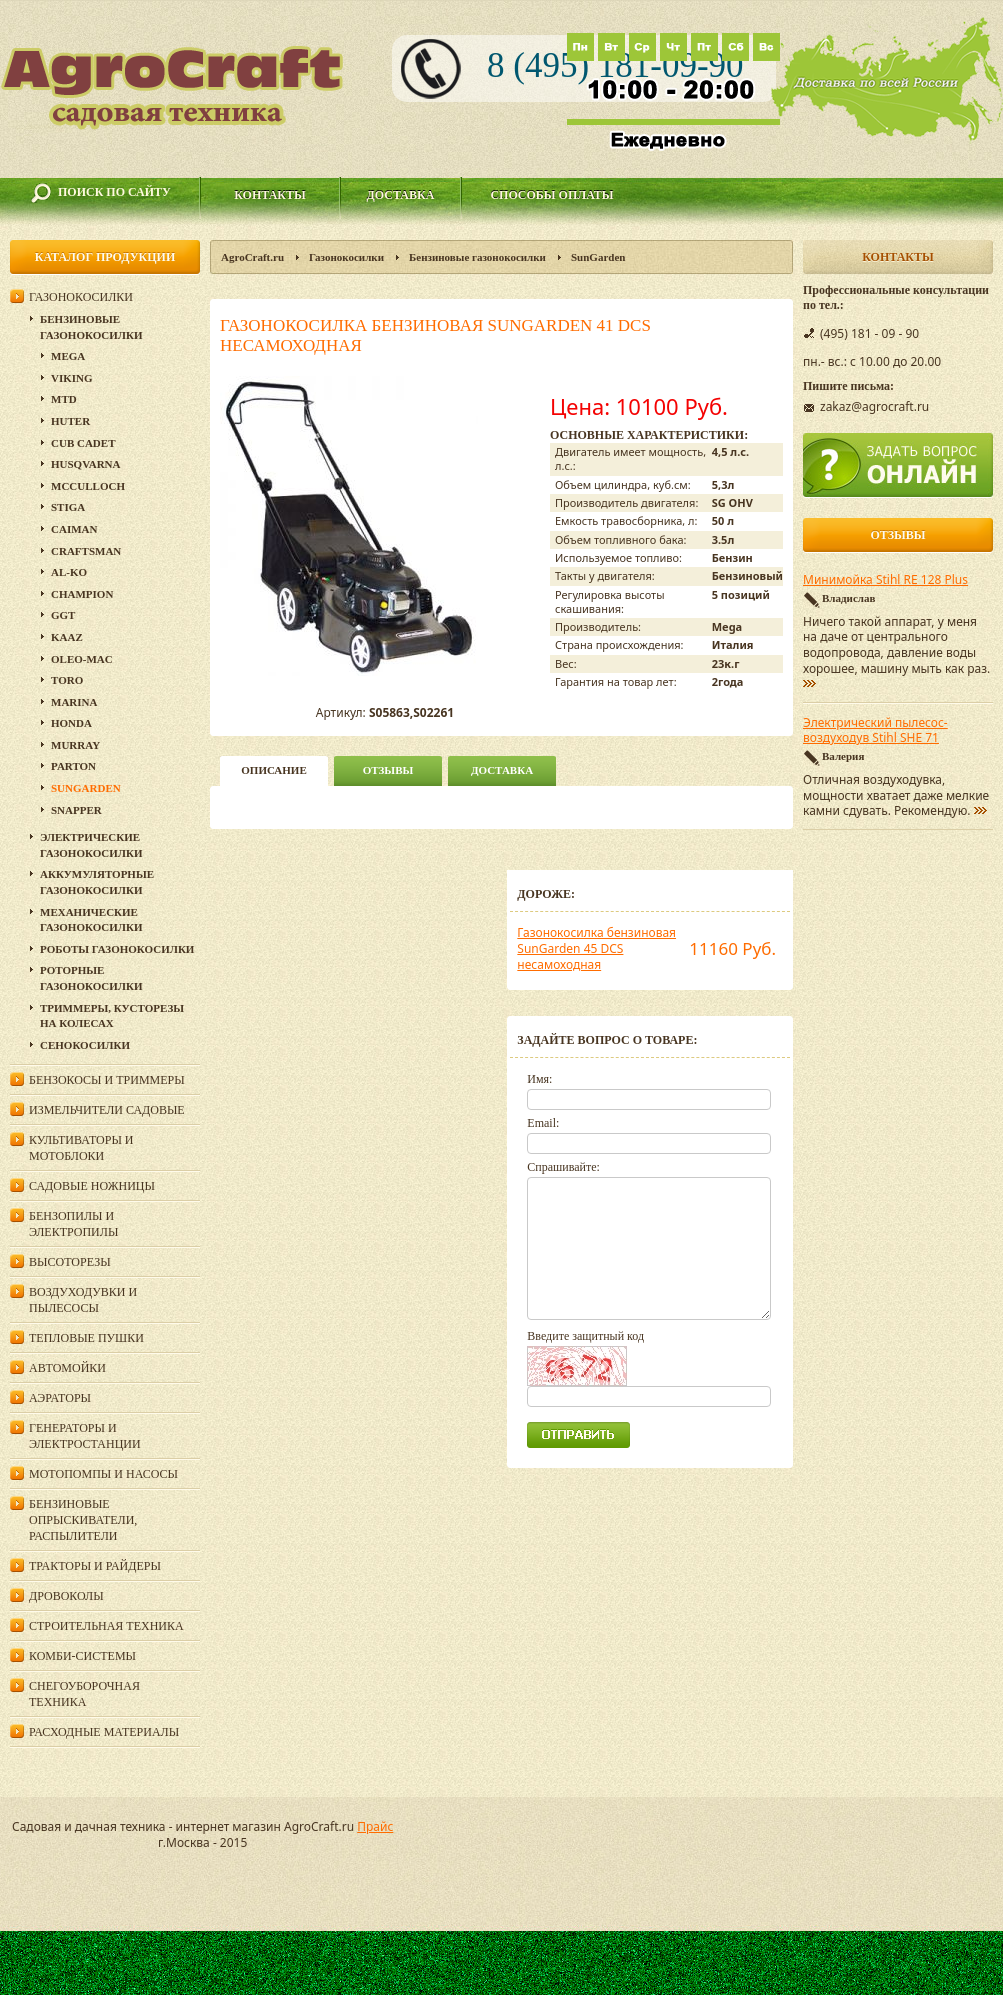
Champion (82, 594)
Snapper (76, 810)
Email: (543, 1123)
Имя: (539, 1079)
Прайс (375, 1826)
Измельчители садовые (107, 1110)
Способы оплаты (551, 195)
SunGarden (598, 257)
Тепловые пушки (86, 1338)
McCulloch (88, 486)
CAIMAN (74, 529)
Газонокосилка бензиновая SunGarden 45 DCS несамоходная (596, 948)
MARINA (74, 702)
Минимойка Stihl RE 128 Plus (885, 580)
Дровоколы (66, 1596)
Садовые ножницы (92, 1186)
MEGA (68, 356)
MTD (64, 399)
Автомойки (67, 1368)
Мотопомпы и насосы (103, 1474)
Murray (75, 745)
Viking (72, 378)
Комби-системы (82, 1656)
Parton (73, 766)
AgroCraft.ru (252, 257)
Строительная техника (106, 1626)
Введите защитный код (585, 1336)
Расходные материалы (104, 1732)
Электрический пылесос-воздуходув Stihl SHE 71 (875, 731)
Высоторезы (70, 1262)
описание (273, 770)
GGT (63, 615)
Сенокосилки (85, 1045)
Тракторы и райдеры (95, 1566)
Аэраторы (60, 1398)
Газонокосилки (346, 257)
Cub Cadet (83, 443)
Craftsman (86, 551)
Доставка (401, 195)
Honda (71, 723)
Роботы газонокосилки (117, 949)
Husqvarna (85, 464)
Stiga (68, 507)
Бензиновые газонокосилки (477, 257)
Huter (70, 421)
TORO (67, 680)
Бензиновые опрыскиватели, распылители (83, 1520)
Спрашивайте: (563, 1167)
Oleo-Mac (82, 659)
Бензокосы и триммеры (107, 1080)
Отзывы (388, 770)
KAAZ (67, 637)
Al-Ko (69, 572)
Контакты (270, 195)
